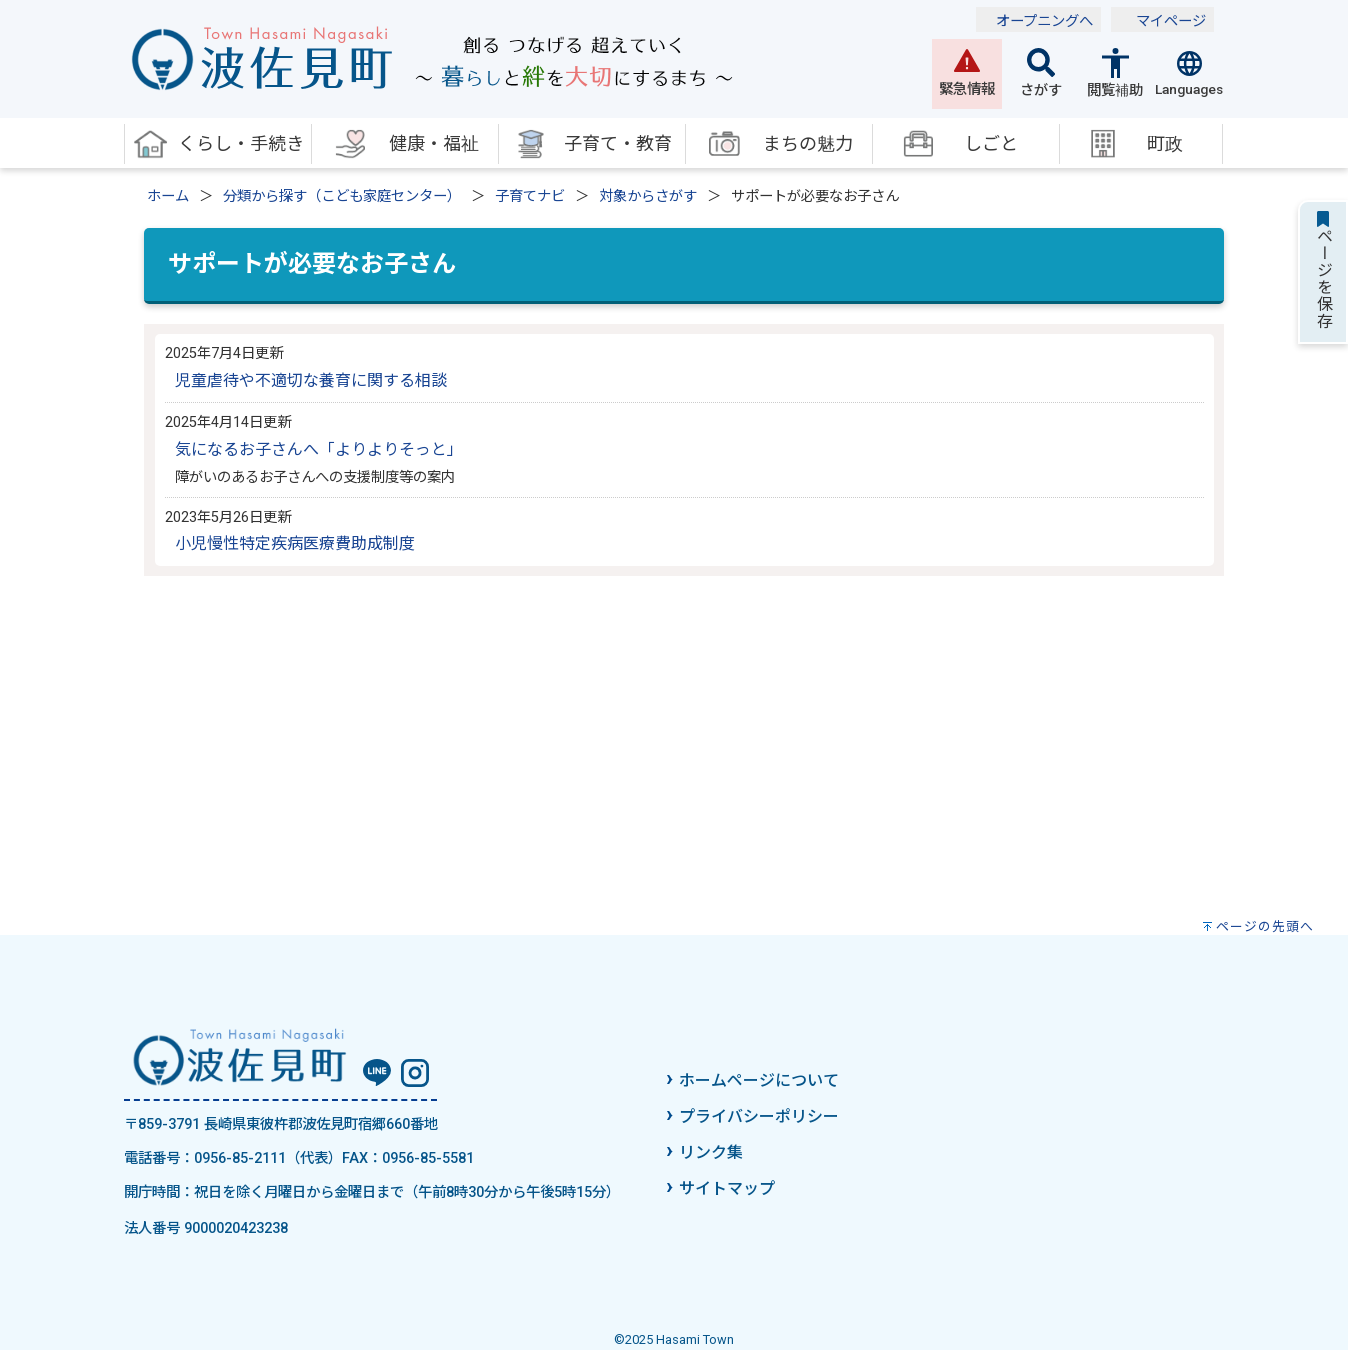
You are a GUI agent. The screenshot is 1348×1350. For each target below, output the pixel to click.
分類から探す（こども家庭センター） (342, 196)
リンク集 (711, 1152)
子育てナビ (530, 196)
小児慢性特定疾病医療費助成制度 (295, 543)
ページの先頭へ (1265, 926)
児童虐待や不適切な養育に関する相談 (311, 380)
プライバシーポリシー (759, 1116)
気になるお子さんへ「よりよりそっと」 (319, 449)
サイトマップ (727, 1188)
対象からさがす (648, 196)
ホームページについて (759, 1080)
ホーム (168, 196)
